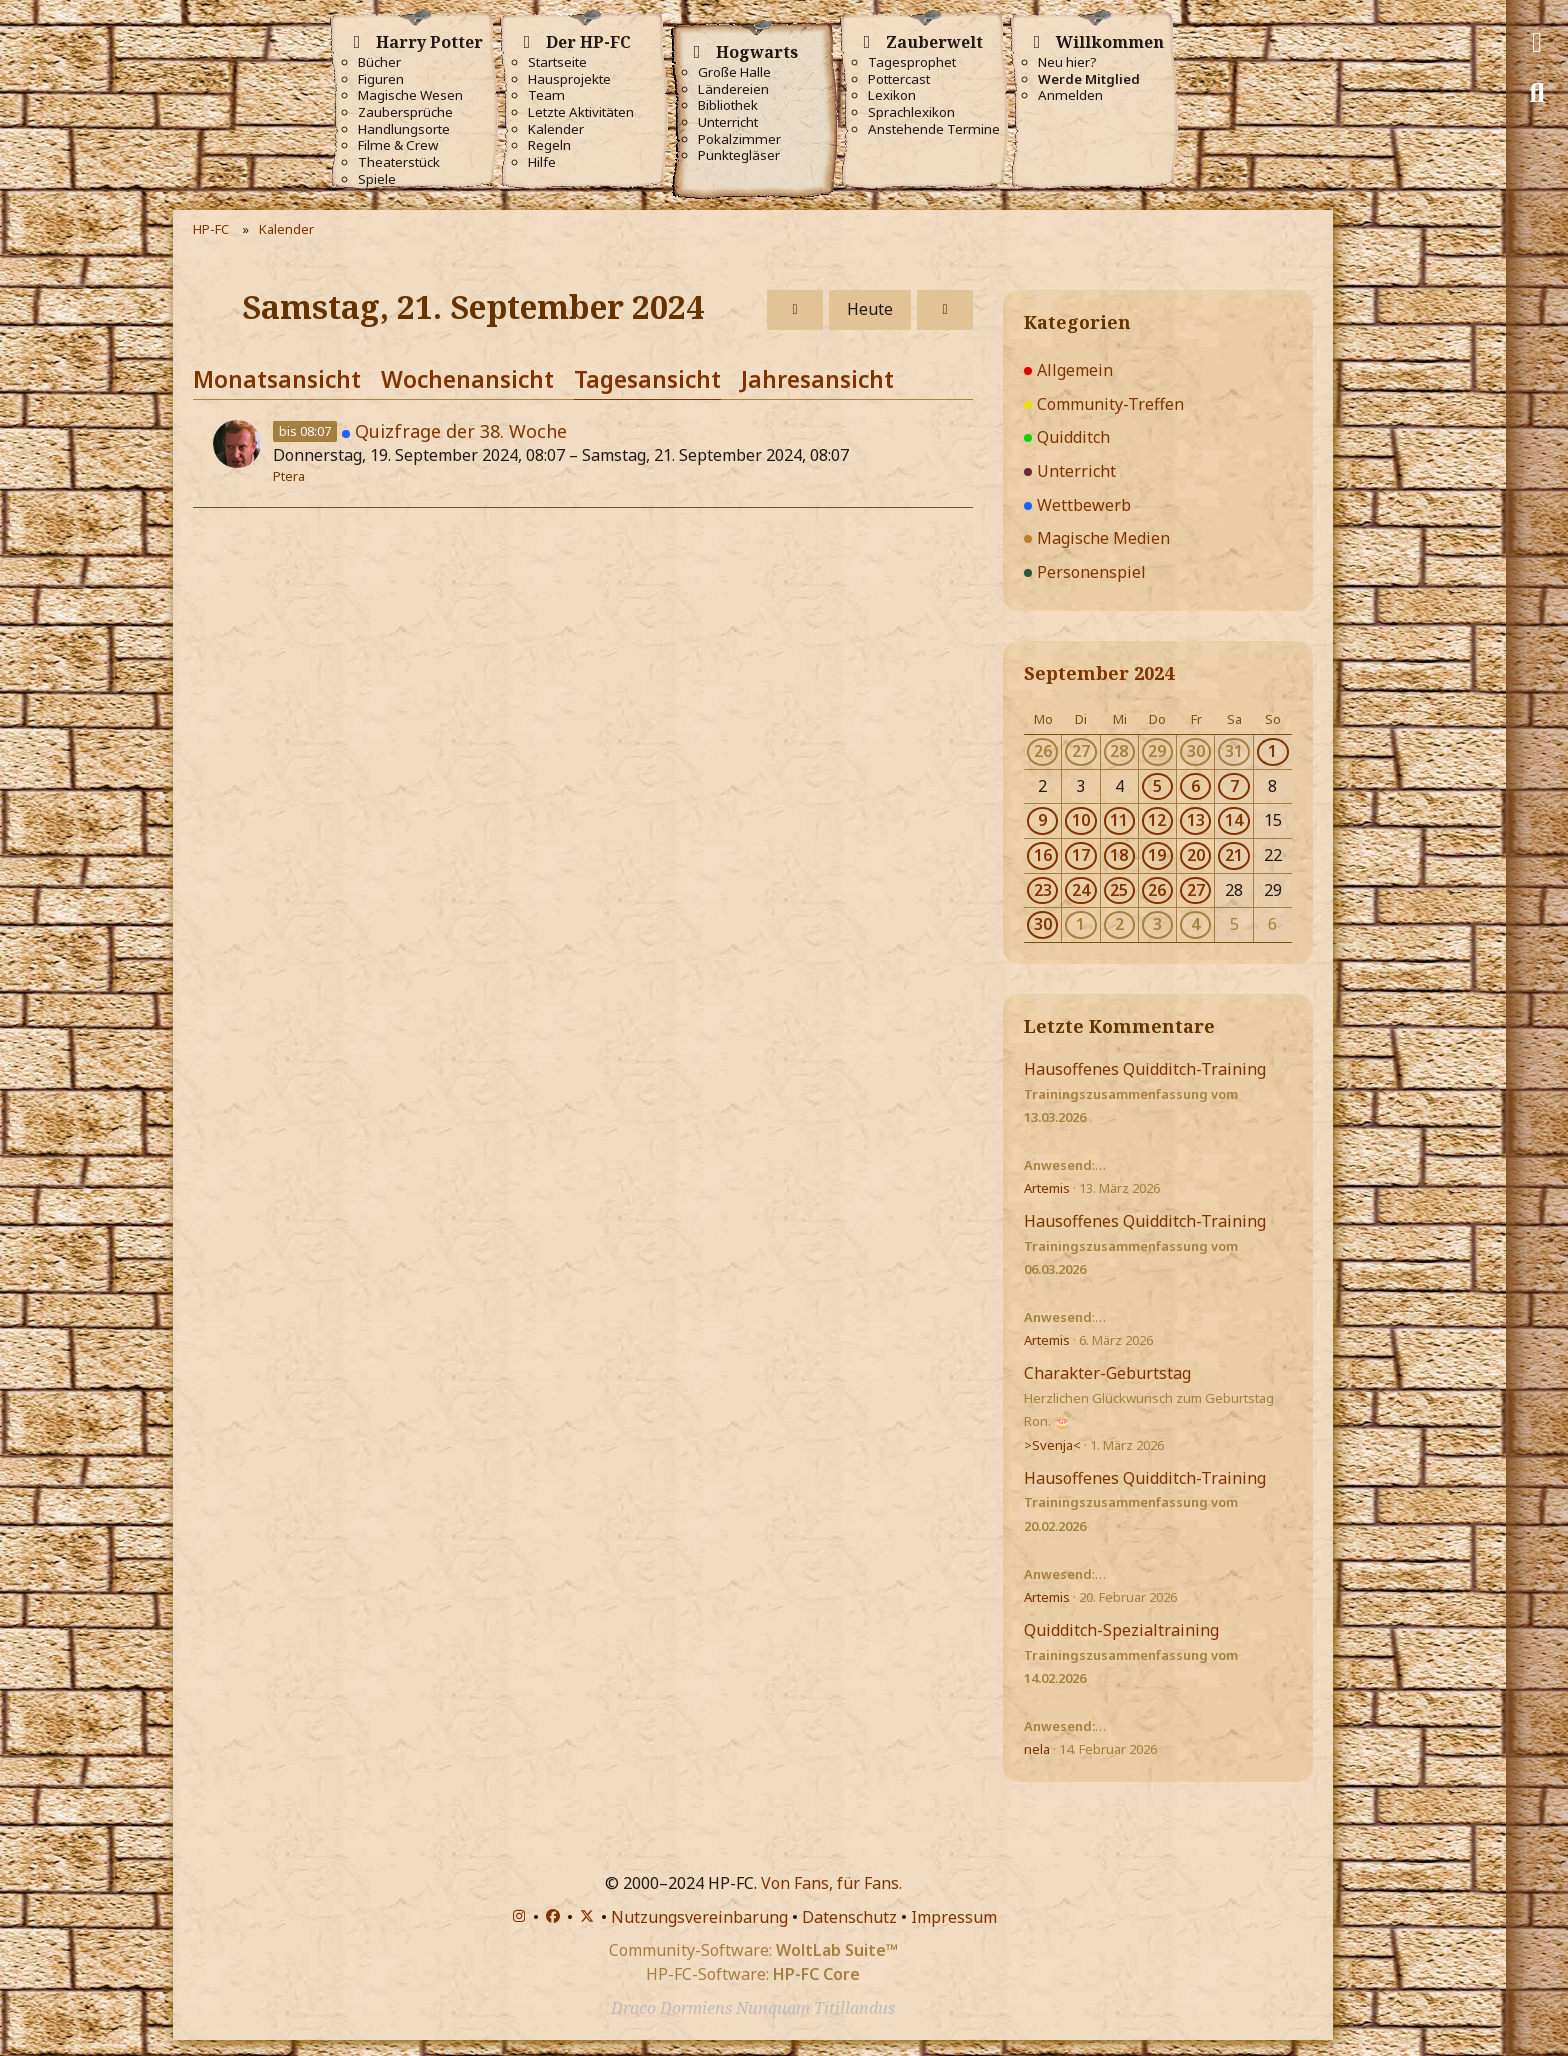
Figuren (381, 79)
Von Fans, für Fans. (831, 1883)
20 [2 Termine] (1196, 855)
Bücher (379, 62)
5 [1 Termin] (1157, 786)
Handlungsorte (404, 129)
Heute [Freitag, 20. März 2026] (870, 309)
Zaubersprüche (405, 112)
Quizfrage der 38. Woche (461, 431)
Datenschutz (849, 1917)
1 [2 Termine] (1080, 924)
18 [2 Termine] (1119, 855)
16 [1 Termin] (1043, 855)
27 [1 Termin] (1081, 751)
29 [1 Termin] (1157, 751)
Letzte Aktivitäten (581, 112)
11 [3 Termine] (1119, 820)
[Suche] (1537, 93)
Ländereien (733, 89)
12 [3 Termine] (1157, 820)
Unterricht (728, 122)
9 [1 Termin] (1042, 820)
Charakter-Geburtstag (1107, 1373)
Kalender (556, 129)
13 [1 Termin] (1196, 820)
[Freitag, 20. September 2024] (795, 310)
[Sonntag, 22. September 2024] (945, 310)
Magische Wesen (410, 95)
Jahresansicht (817, 379)
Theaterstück (399, 162)
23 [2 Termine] (1043, 890)
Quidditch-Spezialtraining (1121, 1630)
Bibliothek (728, 105)
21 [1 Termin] (1234, 855)
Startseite (557, 62)
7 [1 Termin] (1234, 786)
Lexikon (892, 95)
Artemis (1047, 1188)
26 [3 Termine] (1157, 890)
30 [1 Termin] (1196, 751)
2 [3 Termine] (1119, 924)
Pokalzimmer (739, 139)
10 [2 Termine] (1081, 820)
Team (546, 95)
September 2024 (1099, 673)
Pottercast (899, 79)
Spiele (377, 179)
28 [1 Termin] (1119, 751)
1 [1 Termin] (1272, 751)
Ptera (289, 476)
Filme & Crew (398, 145)
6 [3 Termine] (1195, 786)
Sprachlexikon (911, 112)
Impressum (954, 1917)
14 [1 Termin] (1234, 820)
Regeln (549, 145)
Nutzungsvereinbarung (699, 1917)
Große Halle (734, 72)
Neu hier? (1067, 62)
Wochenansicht (467, 379)
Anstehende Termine (934, 129)
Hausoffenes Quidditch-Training (1145, 1069)
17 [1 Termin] (1081, 855)
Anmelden (1070, 95)
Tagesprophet (912, 62)
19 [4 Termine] (1157, 855)
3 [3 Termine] (1157, 924)
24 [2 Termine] (1081, 890)
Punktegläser (739, 155)
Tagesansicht (647, 379)
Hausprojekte (569, 79)
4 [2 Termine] (1195, 924)
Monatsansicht (277, 379)
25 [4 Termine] (1119, 890)
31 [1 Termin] (1234, 751)
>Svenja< (1052, 1445)
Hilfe (542, 162)
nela (1037, 1749)
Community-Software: (753, 1950)
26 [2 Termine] (1043, 751)
